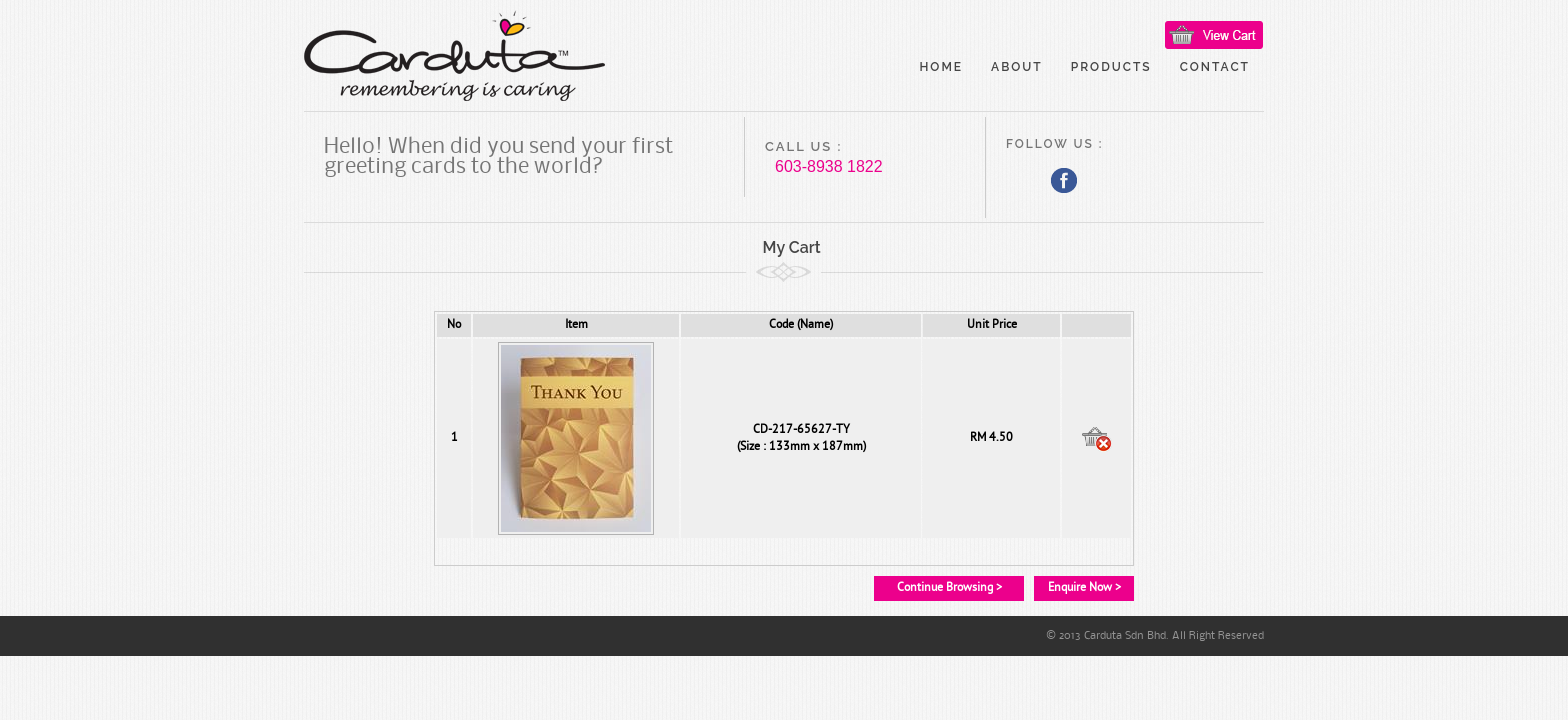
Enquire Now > (1084, 588)
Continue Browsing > (949, 588)
